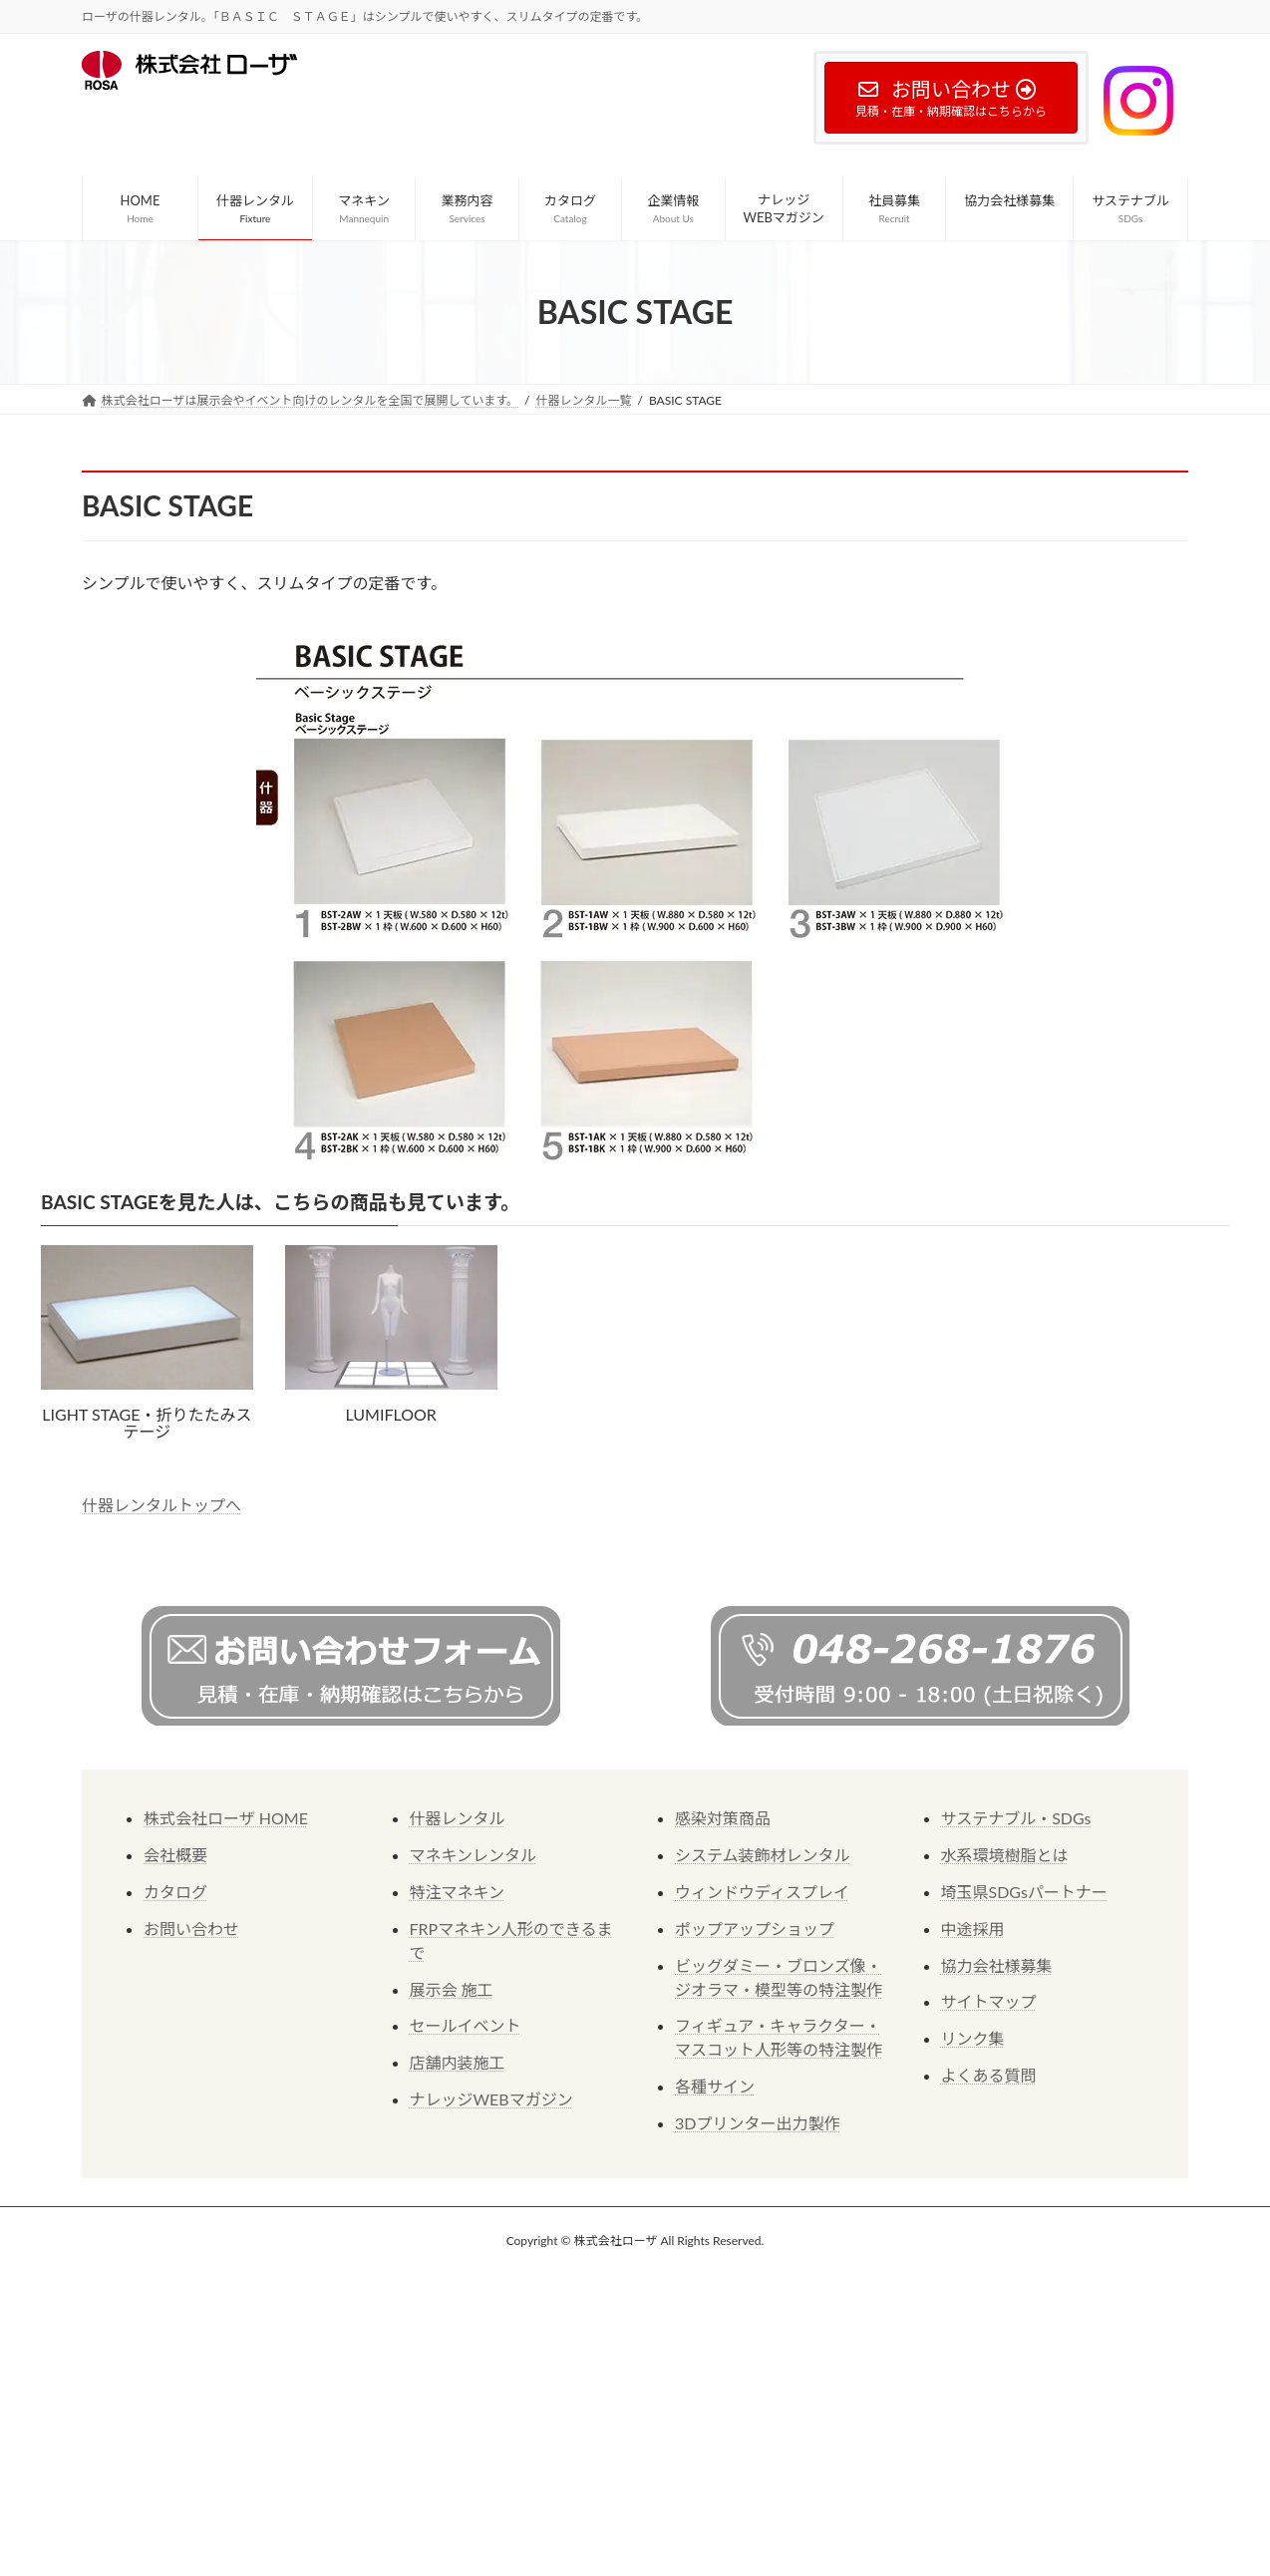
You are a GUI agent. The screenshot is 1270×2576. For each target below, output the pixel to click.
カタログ (175, 1891)
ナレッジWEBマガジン (491, 2099)
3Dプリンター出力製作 (757, 2122)
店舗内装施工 (457, 2062)
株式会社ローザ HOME (226, 1817)
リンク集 (973, 2038)
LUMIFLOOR (391, 1414)
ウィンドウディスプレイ (762, 1891)
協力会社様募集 (997, 1965)
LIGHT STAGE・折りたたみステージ (146, 1423)
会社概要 (175, 1854)
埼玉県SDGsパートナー (1024, 1891)
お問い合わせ (191, 1928)
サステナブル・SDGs (1016, 1817)
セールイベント (465, 2025)
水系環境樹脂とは (1005, 1854)
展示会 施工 (451, 1989)
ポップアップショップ (754, 1928)
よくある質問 (989, 2075)
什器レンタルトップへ (161, 1504)
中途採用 (973, 1928)
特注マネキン (457, 1891)
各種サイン (715, 2086)
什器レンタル (457, 1817)
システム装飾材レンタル (762, 1854)
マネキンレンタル (473, 1854)
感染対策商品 (723, 1817)
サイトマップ (989, 2001)
